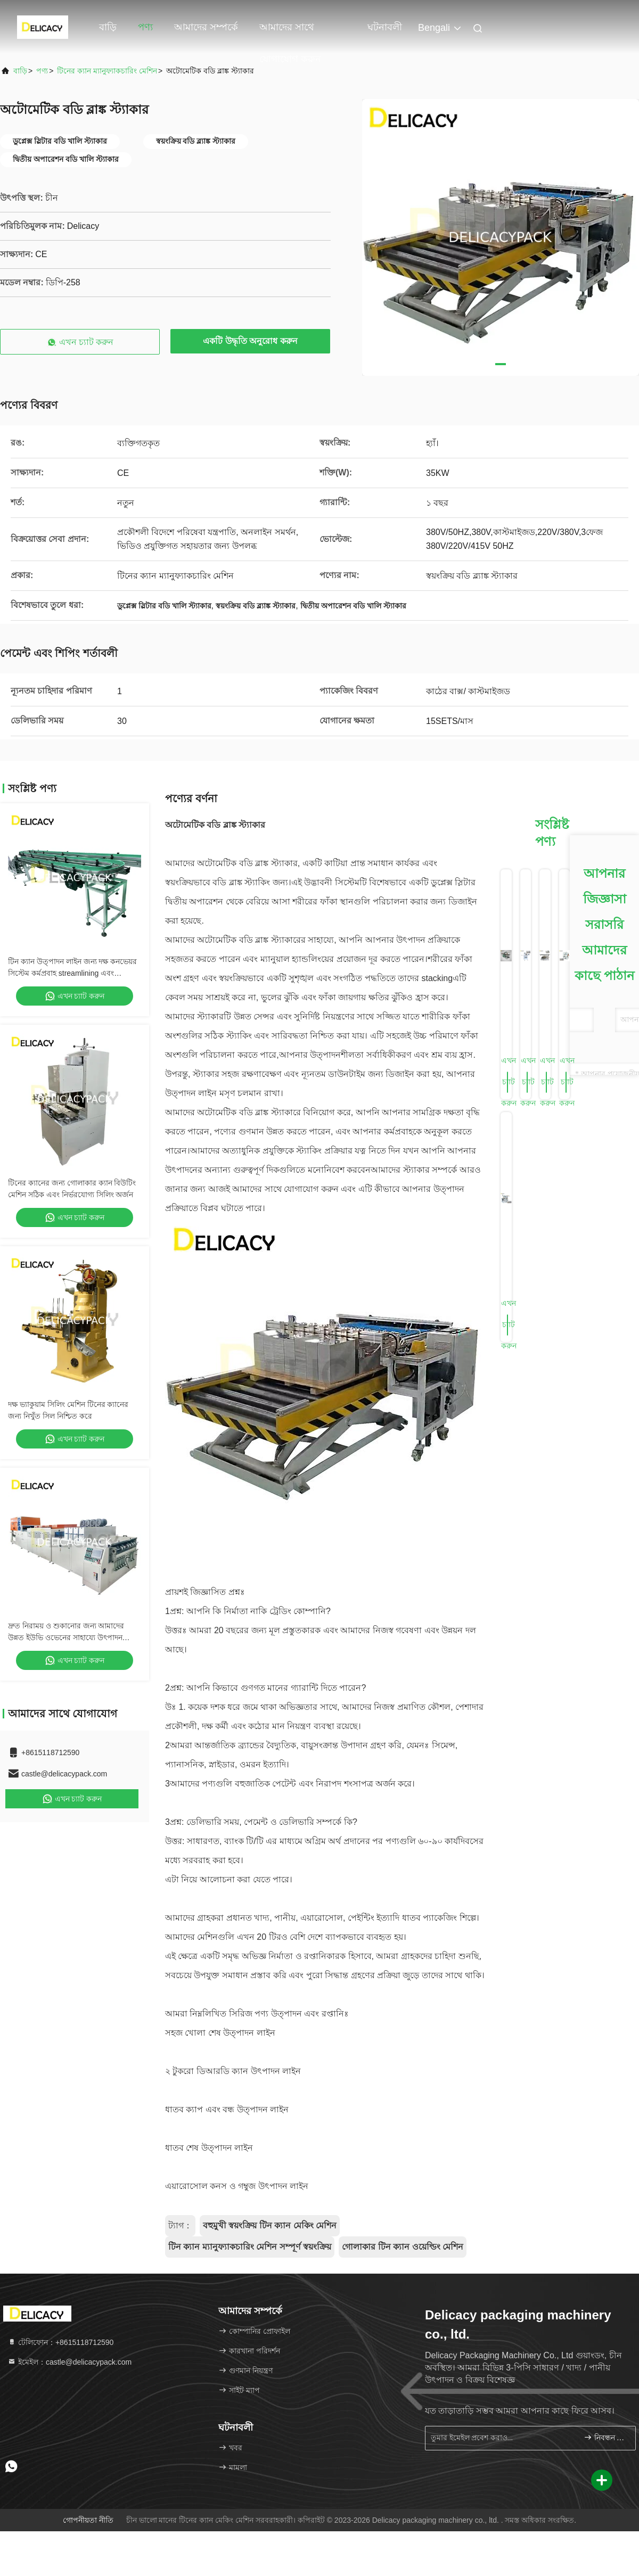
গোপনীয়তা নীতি (88, 2520)
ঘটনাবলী (384, 27)
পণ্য (145, 27)
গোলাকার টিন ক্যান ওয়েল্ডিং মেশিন (402, 2246)
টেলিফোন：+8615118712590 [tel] (60, 2342)
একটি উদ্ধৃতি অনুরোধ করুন (250, 340)
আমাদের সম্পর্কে (206, 27)
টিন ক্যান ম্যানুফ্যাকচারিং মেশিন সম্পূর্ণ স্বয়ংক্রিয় (249, 2246)
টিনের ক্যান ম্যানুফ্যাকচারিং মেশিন (107, 71)
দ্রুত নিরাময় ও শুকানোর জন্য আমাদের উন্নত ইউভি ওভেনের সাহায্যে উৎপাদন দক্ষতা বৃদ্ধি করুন (66, 1637)
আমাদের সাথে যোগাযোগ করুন (290, 32)
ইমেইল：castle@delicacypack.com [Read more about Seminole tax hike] (69, 2362)
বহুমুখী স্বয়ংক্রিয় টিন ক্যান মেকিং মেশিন (270, 2225)
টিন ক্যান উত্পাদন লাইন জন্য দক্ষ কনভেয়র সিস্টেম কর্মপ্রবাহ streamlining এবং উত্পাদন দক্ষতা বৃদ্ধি (72, 973)
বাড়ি (108, 27)
